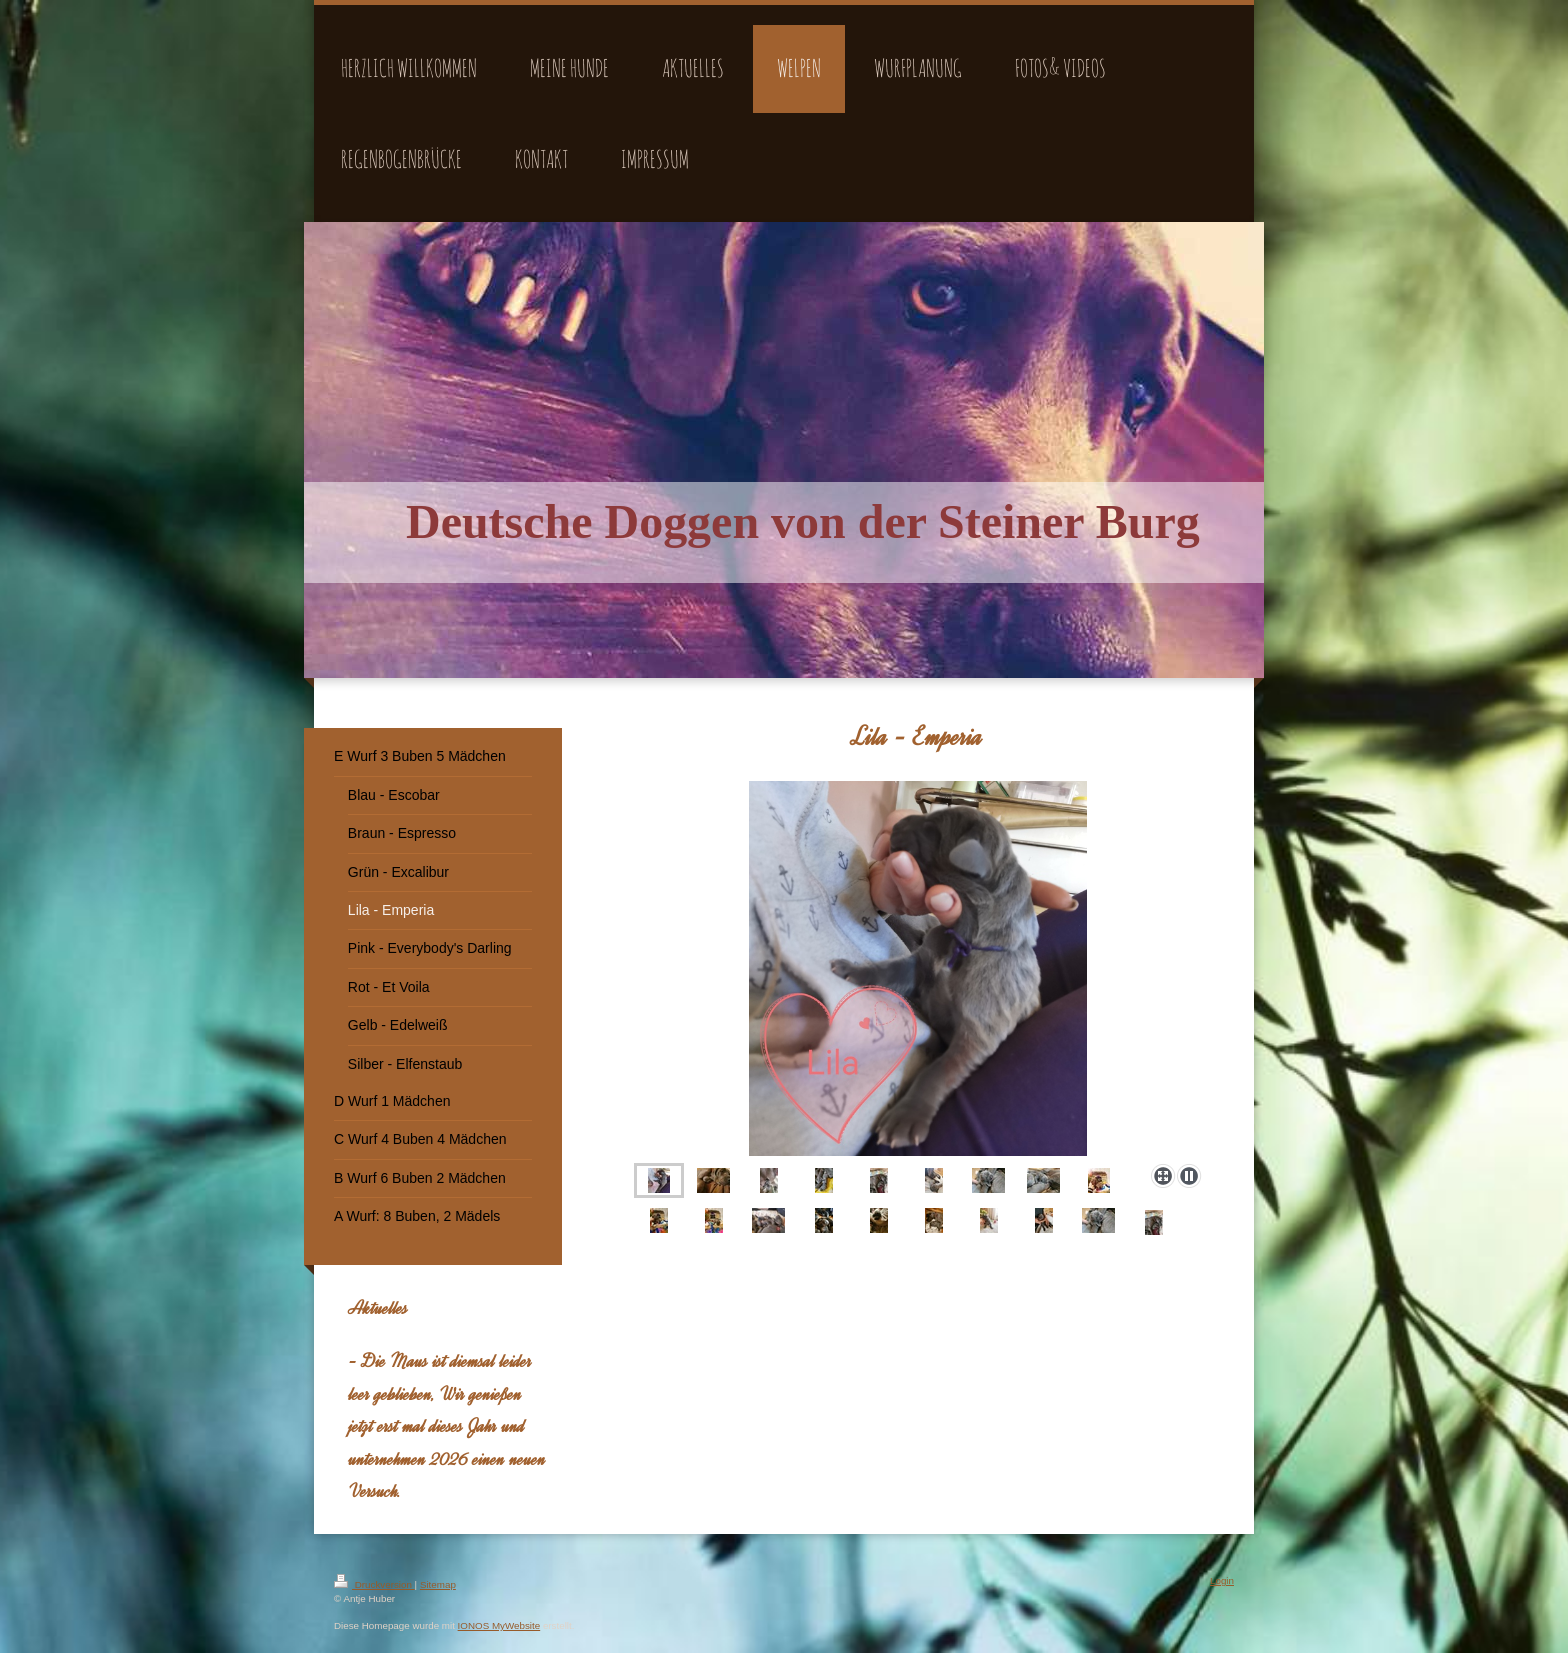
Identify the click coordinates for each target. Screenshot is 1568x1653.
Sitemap (438, 1584)
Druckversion (374, 1584)
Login (1222, 1580)
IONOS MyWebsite (499, 1625)
